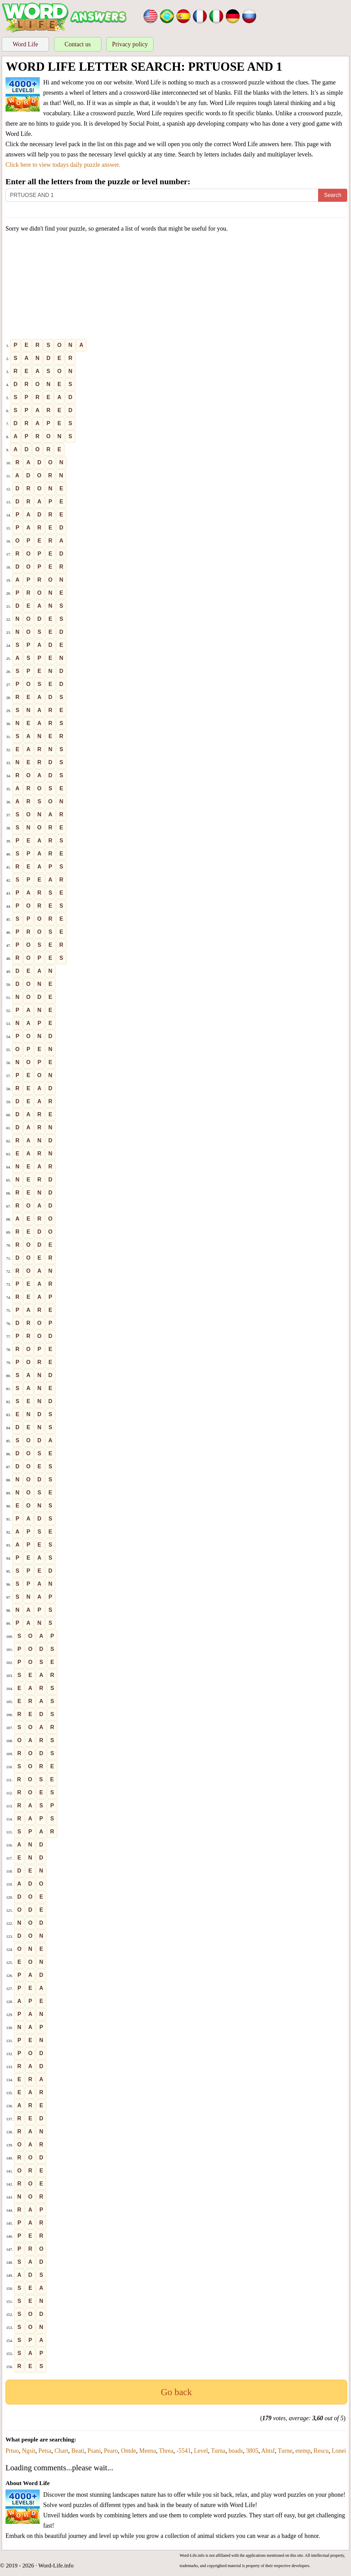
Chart (61, 2450)
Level (201, 2450)
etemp (303, 2450)
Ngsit (28, 2450)
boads (236, 2450)
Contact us (77, 44)
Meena (147, 2450)
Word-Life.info (56, 2565)
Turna (218, 2450)
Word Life (25, 44)
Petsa (44, 2450)
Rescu (321, 2450)
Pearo (111, 2450)
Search (332, 195)
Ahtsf (268, 2450)
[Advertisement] (176, 287)
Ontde (128, 2450)
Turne (285, 2450)
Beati (77, 2450)
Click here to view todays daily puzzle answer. (62, 164)
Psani (94, 2450)
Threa (166, 2450)
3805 (252, 2450)
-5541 (184, 2450)
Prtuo (12, 2450)
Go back (176, 2392)
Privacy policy (130, 44)
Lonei (339, 2450)
